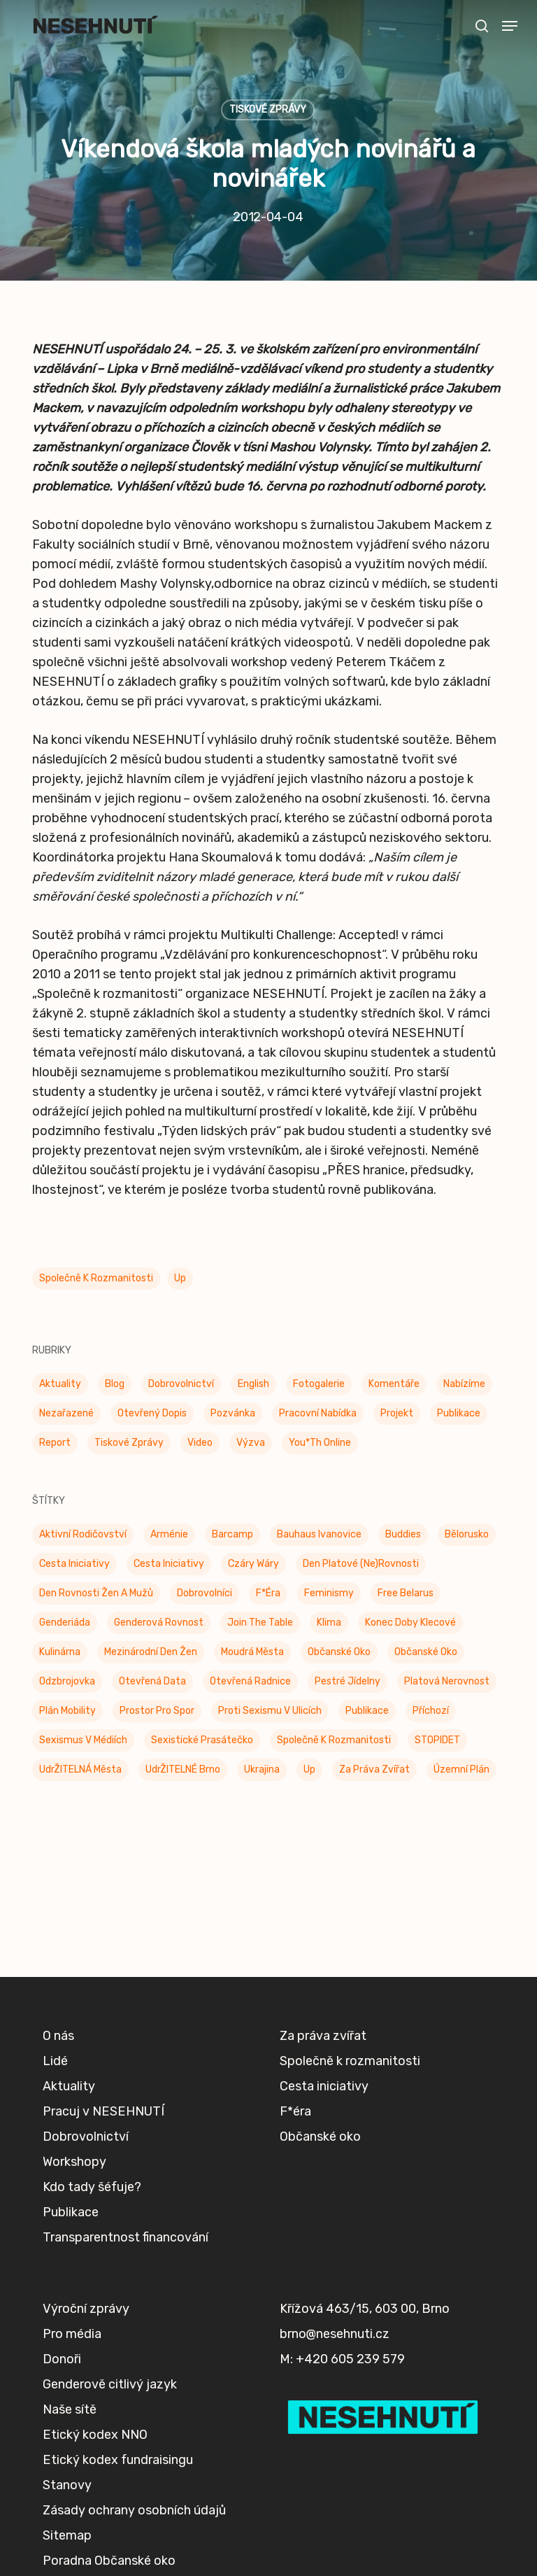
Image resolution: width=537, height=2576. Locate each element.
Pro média (72, 2334)
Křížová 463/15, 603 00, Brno (365, 2308)
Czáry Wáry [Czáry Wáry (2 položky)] (253, 1564)
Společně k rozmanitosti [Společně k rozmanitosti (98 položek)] (334, 1740)
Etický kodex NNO (95, 2434)
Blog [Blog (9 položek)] (114, 1384)
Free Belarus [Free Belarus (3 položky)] (406, 1593)
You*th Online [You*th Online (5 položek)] (320, 1443)
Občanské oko (320, 2136)
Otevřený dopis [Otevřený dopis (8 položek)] (152, 1413)
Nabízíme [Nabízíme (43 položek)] (464, 1384)
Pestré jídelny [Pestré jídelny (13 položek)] (347, 1681)
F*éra (295, 2111)
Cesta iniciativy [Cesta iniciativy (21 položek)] (169, 1564)
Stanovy (67, 2485)
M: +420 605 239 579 (342, 2359)
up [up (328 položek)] (309, 1769)
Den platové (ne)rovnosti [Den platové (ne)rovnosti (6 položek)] (361, 1564)
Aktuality (69, 2086)
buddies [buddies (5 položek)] (403, 1534)
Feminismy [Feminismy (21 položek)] (329, 1593)
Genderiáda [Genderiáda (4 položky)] (64, 1622)
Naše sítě (69, 2409)
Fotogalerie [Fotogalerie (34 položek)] (319, 1384)
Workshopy (74, 2161)
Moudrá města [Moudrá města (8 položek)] (252, 1652)
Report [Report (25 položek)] (55, 1443)
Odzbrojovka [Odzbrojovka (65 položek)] (67, 1681)
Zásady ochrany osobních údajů (134, 2510)
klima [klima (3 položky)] (329, 1622)
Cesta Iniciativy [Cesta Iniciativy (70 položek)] (74, 1564)
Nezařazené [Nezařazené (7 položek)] (66, 1413)
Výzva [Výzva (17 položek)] (250, 1443)
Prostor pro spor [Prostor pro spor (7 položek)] (157, 1711)
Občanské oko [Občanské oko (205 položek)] (339, 1652)
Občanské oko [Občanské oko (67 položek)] (425, 1652)
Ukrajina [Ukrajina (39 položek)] (262, 1769)
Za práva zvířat (323, 2035)
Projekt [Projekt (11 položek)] (396, 1413)
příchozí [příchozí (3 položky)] (431, 1711)
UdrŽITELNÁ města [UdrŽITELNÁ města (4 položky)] (80, 1769)
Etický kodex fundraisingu (118, 2460)
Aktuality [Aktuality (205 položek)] (60, 1384)
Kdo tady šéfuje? (92, 2187)
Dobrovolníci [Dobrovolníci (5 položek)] (204, 1593)
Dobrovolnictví (86, 2136)
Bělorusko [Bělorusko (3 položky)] (467, 1534)
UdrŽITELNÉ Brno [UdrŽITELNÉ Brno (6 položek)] (182, 1769)
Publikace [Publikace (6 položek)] (367, 1711)
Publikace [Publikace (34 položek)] (458, 1413)
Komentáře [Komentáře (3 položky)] (394, 1384)
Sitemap (67, 2535)
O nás (58, 2035)
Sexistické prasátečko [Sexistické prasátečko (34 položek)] (202, 1740)
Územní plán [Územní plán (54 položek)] (461, 1769)
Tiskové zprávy (267, 109)
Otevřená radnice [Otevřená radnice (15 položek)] (250, 1681)
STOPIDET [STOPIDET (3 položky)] (437, 1740)
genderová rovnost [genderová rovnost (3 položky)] (158, 1622)
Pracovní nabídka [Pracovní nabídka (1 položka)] (318, 1413)
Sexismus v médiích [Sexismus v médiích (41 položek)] (83, 1740)
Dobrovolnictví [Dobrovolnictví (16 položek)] (181, 1384)
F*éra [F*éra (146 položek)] (268, 1593)
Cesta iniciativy (324, 2086)
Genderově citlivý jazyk (110, 2384)
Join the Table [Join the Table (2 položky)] (260, 1622)
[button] (509, 26)
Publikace (71, 2212)
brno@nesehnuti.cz (334, 2334)
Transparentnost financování (125, 2237)
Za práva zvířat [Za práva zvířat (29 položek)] (374, 1769)
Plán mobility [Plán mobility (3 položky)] (67, 1711)
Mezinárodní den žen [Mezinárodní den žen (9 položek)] (150, 1652)
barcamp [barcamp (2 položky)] (232, 1534)
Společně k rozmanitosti (96, 1278)
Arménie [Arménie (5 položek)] (169, 1534)
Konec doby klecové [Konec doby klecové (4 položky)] (410, 1622)
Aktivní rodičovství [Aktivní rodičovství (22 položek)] (83, 1534)
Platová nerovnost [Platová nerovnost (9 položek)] (446, 1681)
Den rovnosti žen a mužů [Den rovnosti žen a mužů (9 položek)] (96, 1593)
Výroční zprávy (86, 2308)
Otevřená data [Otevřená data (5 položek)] (152, 1681)
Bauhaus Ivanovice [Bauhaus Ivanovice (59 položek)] (319, 1534)
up (180, 1278)
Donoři (62, 2359)
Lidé (55, 2061)
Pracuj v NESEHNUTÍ (103, 2111)
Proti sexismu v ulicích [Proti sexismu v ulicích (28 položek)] (270, 1711)
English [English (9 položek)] (253, 1384)
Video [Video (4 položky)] (200, 1443)
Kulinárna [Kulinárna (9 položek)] (59, 1652)
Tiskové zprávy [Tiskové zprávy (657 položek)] (129, 1443)
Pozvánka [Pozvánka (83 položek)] (232, 1413)
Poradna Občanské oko (109, 2560)
